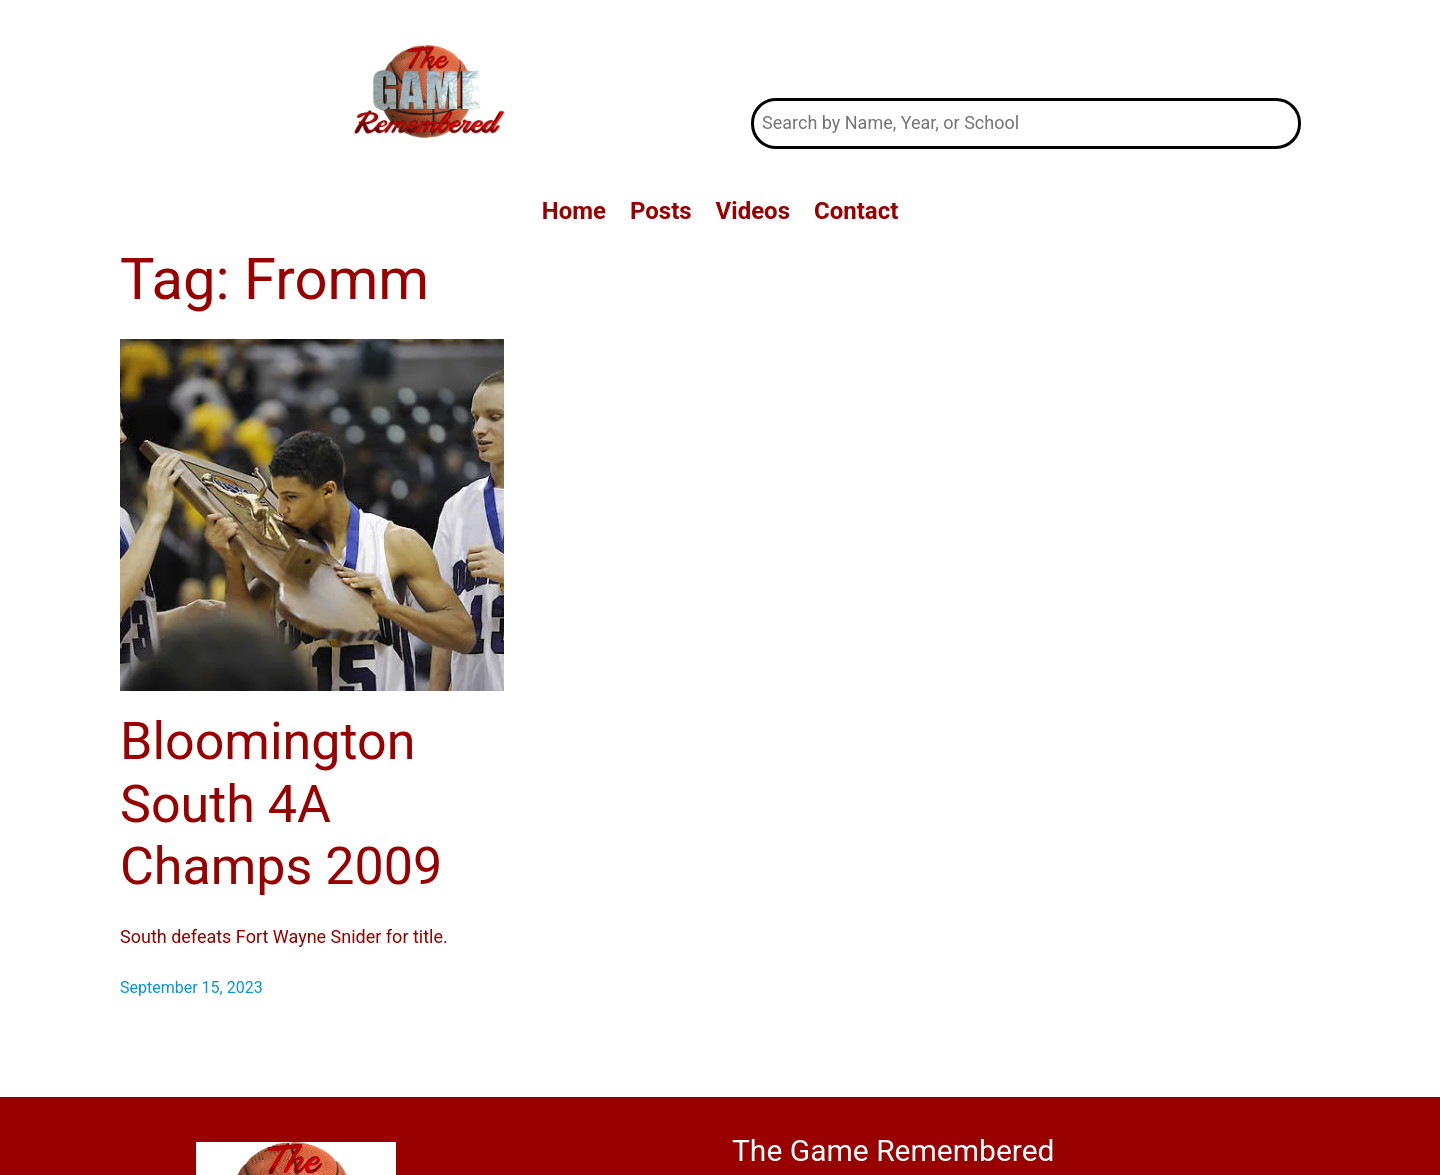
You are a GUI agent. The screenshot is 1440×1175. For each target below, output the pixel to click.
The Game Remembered (1026, 48)
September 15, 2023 (191, 987)
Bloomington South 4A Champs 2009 (281, 804)
